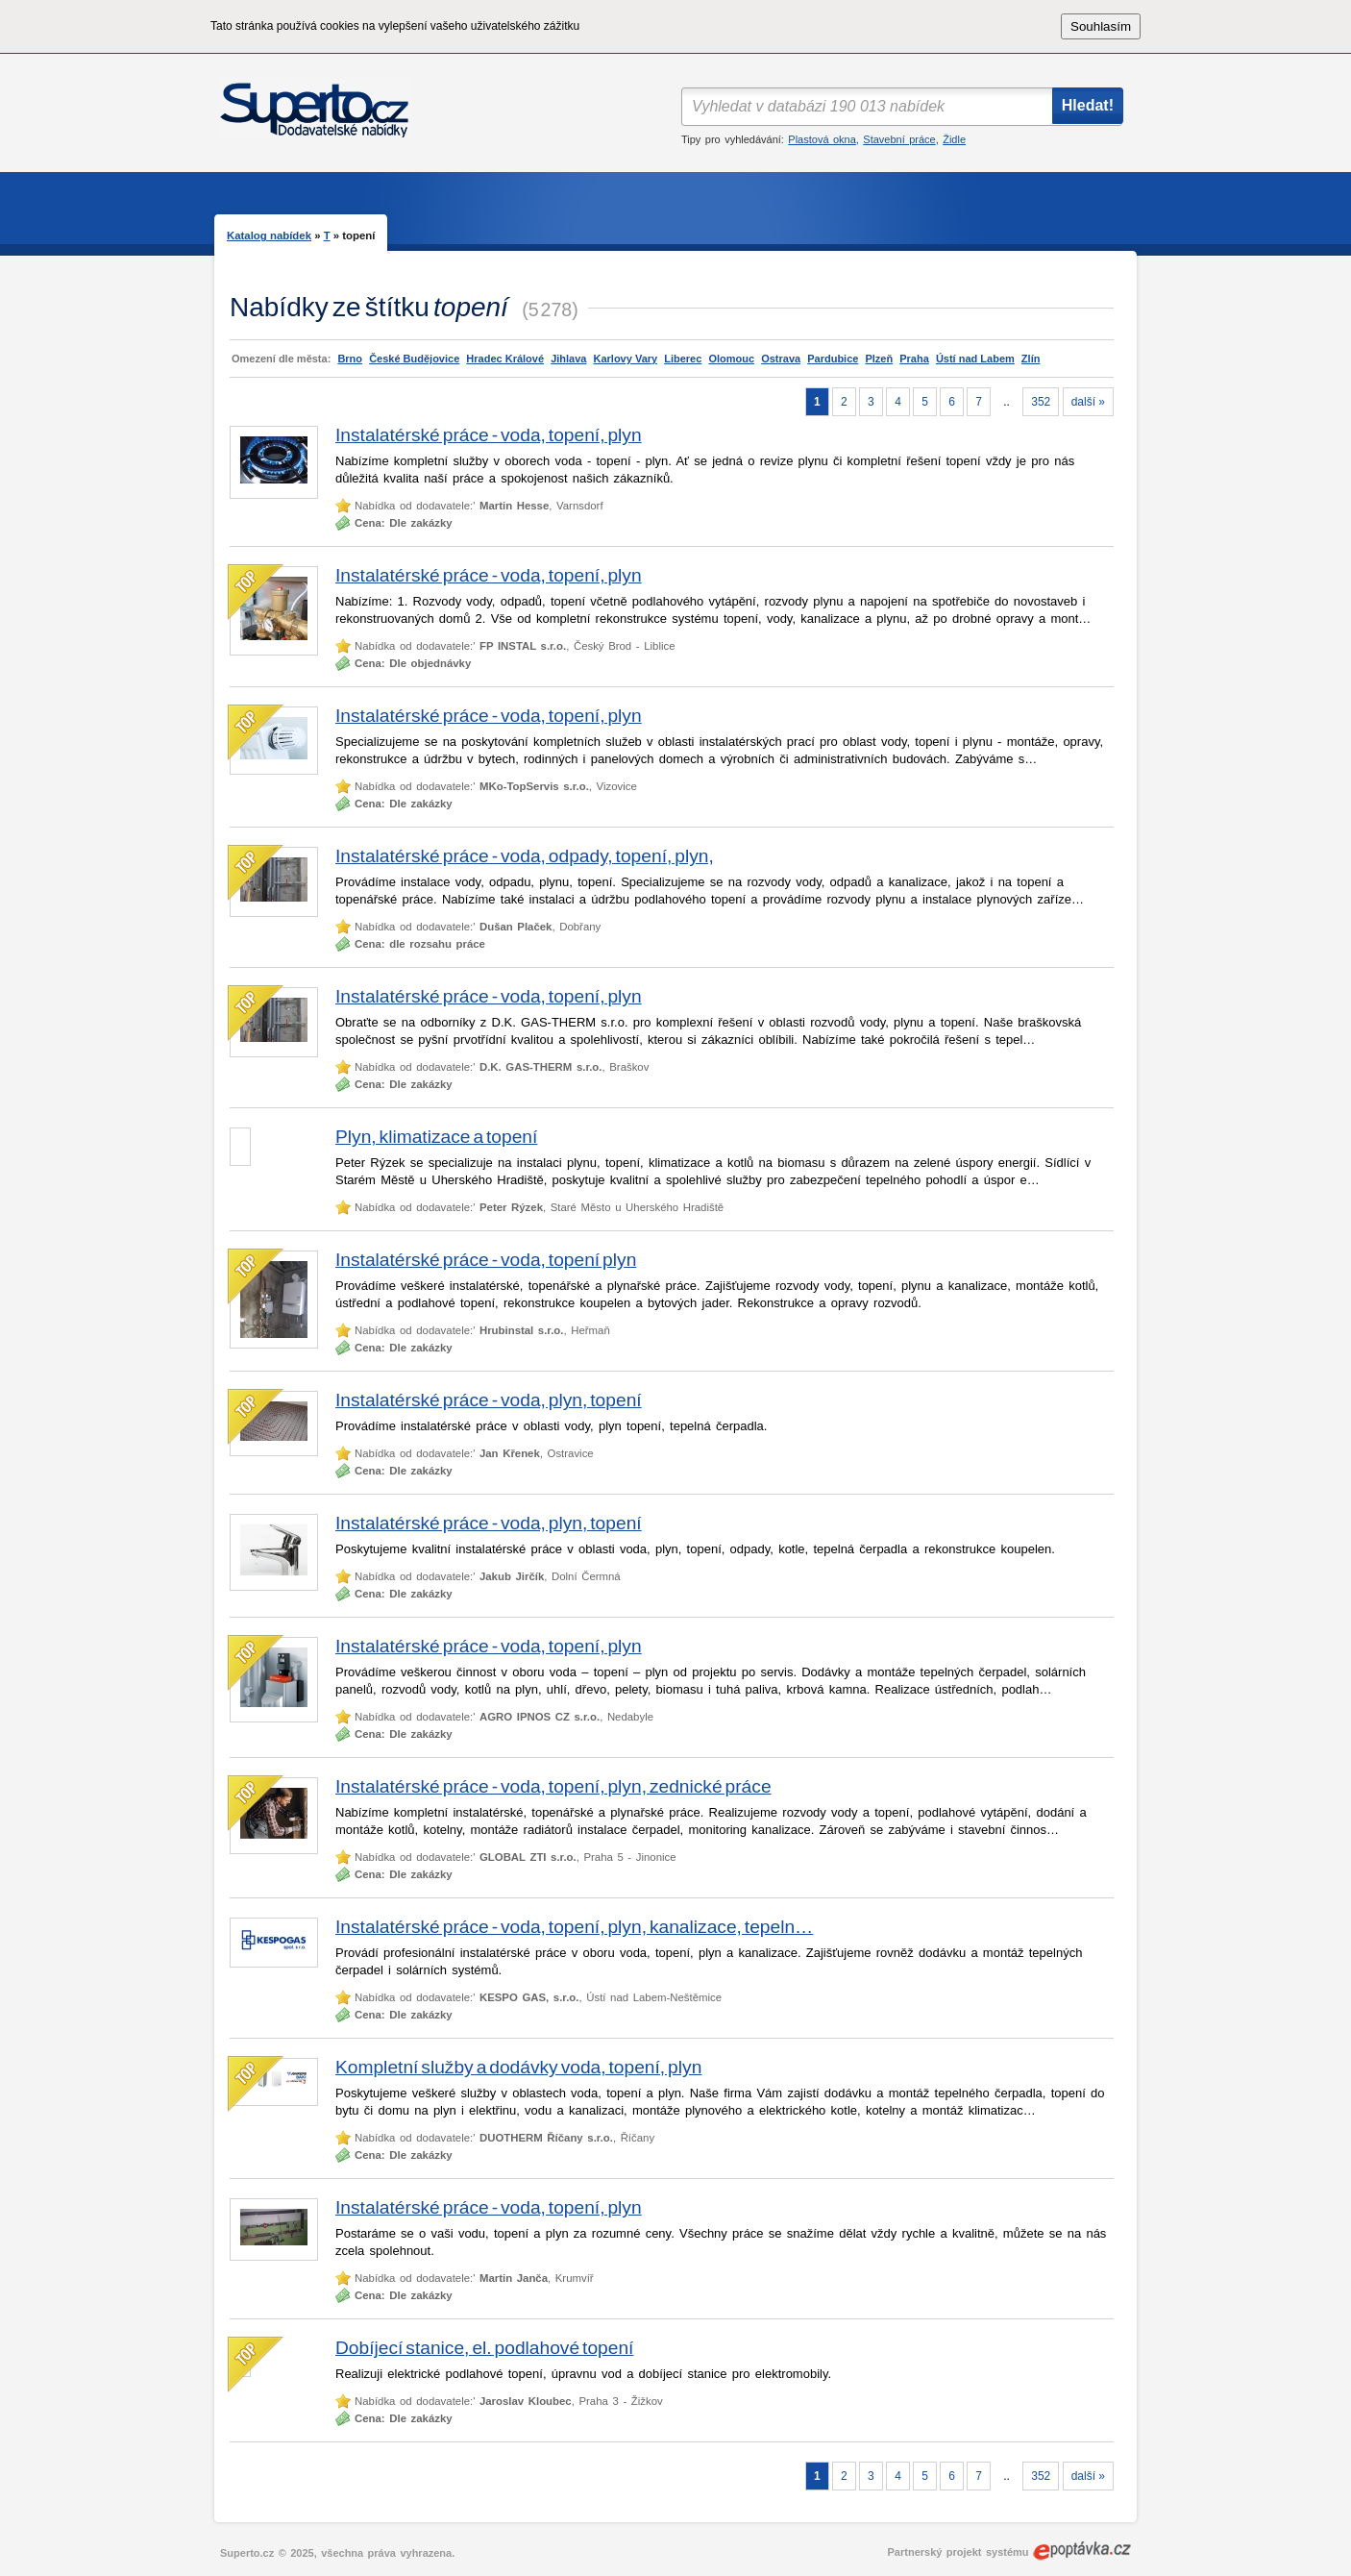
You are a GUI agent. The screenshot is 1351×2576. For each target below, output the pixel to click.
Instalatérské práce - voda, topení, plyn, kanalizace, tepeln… (574, 1927)
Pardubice (832, 358)
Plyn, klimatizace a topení (436, 1137)
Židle (954, 139)
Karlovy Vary (626, 358)
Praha (914, 358)
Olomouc (731, 358)
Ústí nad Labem (975, 358)
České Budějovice (414, 358)
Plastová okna (821, 139)
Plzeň (879, 358)
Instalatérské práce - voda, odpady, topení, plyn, (524, 856)
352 (1040, 402)
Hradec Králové (505, 358)
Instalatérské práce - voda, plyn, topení (488, 1400)
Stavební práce (899, 139)
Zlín (1031, 358)
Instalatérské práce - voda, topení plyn (485, 1260)
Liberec (682, 358)
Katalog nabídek (269, 235)
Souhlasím (1100, 26)
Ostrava (780, 358)
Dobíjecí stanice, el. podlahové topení (484, 2348)
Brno (349, 358)
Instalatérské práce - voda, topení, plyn (488, 435)
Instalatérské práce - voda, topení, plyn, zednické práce (553, 1786)
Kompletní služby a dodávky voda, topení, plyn (518, 2067)
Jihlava (568, 358)
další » (1088, 402)
